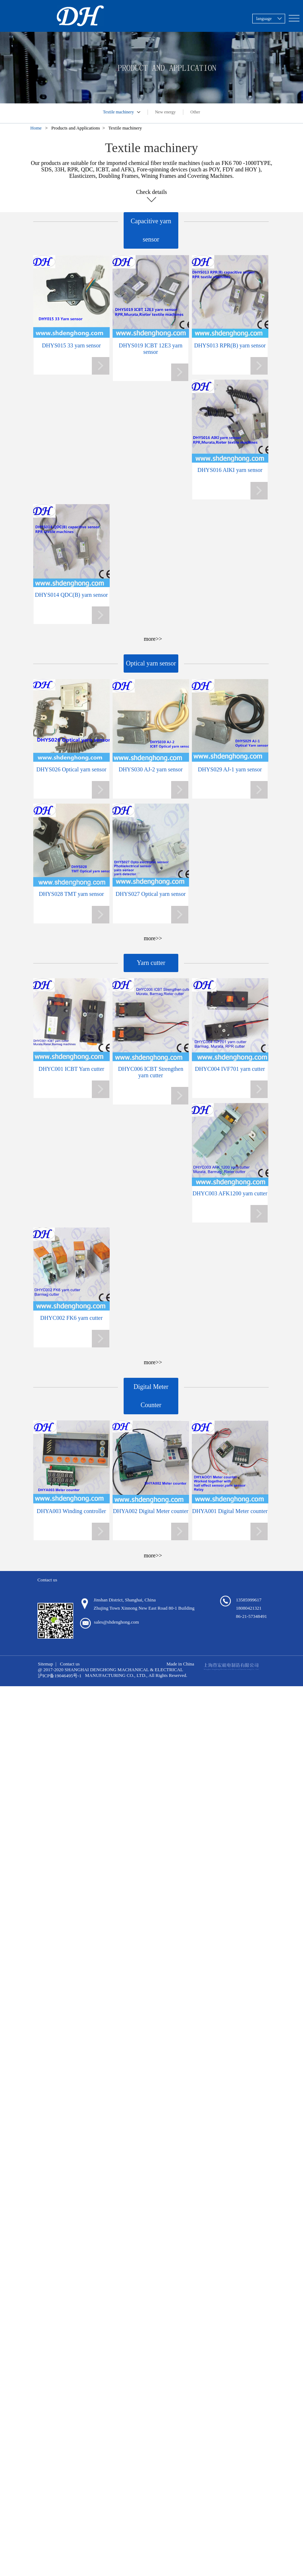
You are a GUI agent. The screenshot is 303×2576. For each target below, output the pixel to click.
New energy (165, 111)
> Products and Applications (73, 128)
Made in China (180, 1664)
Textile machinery (118, 111)
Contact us (70, 1664)
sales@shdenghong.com (116, 1622)
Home (37, 128)
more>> (153, 639)
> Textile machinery (123, 128)
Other (195, 111)
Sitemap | (47, 1664)
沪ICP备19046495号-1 (59, 1675)
